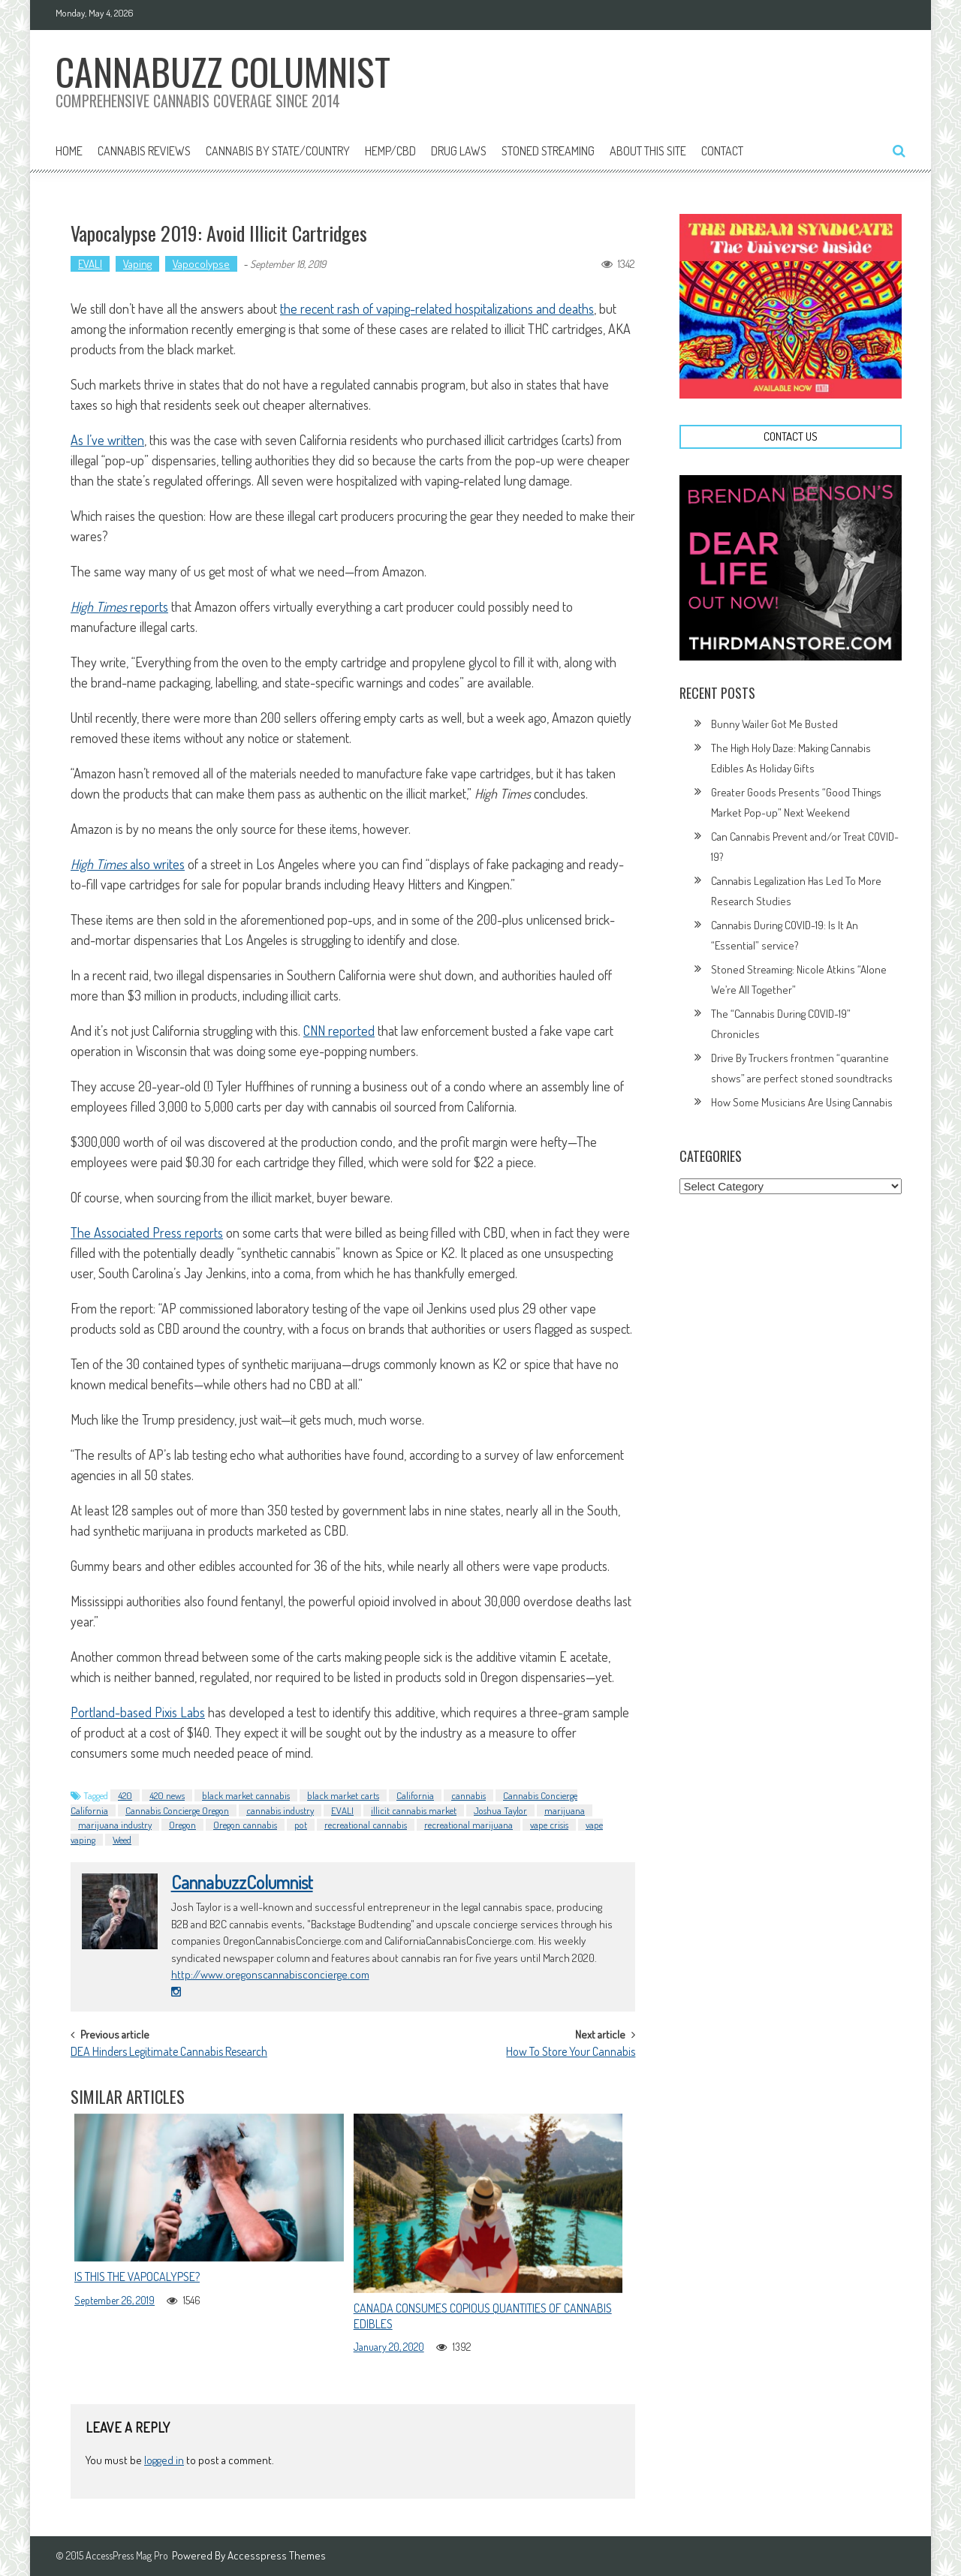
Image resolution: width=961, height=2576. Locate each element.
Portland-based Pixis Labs (138, 1712)
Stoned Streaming (548, 150)
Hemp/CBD (390, 150)
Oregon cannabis (245, 1825)
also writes (128, 864)
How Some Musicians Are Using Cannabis (802, 1102)
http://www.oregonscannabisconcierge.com (270, 1974)
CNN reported (339, 1030)
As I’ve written (107, 440)
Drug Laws (459, 150)
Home (69, 150)
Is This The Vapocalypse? (137, 2276)
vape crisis (549, 1825)
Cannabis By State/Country (278, 150)
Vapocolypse (201, 264)
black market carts (343, 1795)
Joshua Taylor (500, 1810)
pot (300, 1825)
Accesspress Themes (276, 2555)
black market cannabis (246, 1795)
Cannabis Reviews (144, 150)
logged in (164, 2460)
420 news (167, 1795)
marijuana (564, 1810)
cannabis (468, 1795)
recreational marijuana (468, 1825)
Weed (122, 1840)
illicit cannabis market (413, 1810)
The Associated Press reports (147, 1232)
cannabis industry (280, 1810)
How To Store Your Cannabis (570, 2053)
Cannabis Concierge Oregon (177, 1810)
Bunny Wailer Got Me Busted (774, 724)
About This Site (648, 150)
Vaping (137, 264)
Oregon (182, 1825)
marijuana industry (115, 1825)
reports (119, 606)
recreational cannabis (365, 1825)
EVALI (90, 264)
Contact (722, 150)
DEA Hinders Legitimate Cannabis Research (169, 2053)
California (415, 1795)
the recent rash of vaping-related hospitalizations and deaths (437, 308)
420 (125, 1795)
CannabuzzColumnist (242, 1882)
